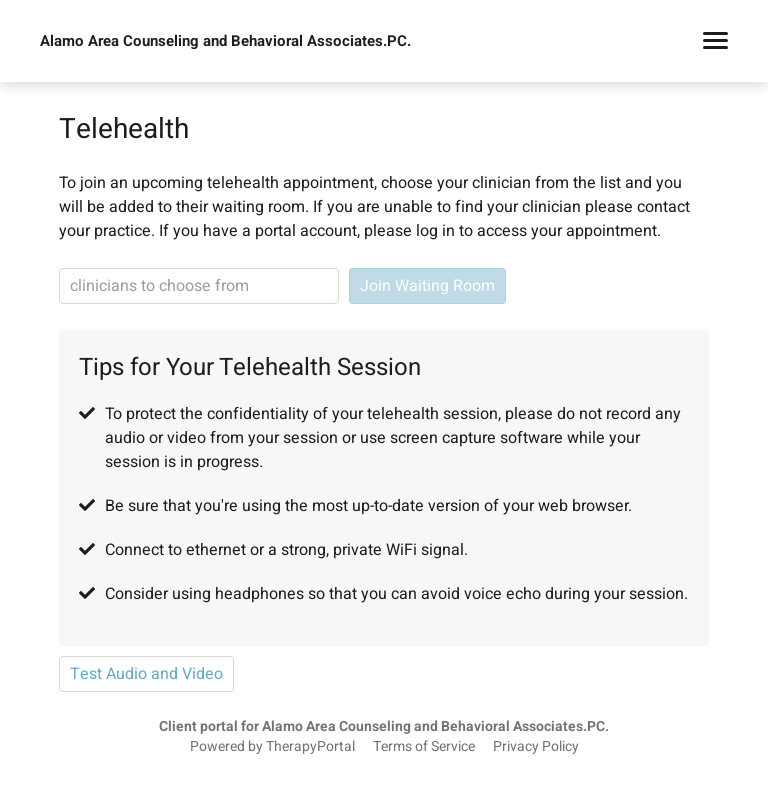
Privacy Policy (536, 747)
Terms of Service (424, 747)
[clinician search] (199, 286)
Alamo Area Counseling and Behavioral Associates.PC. (225, 41)
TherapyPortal (310, 747)
